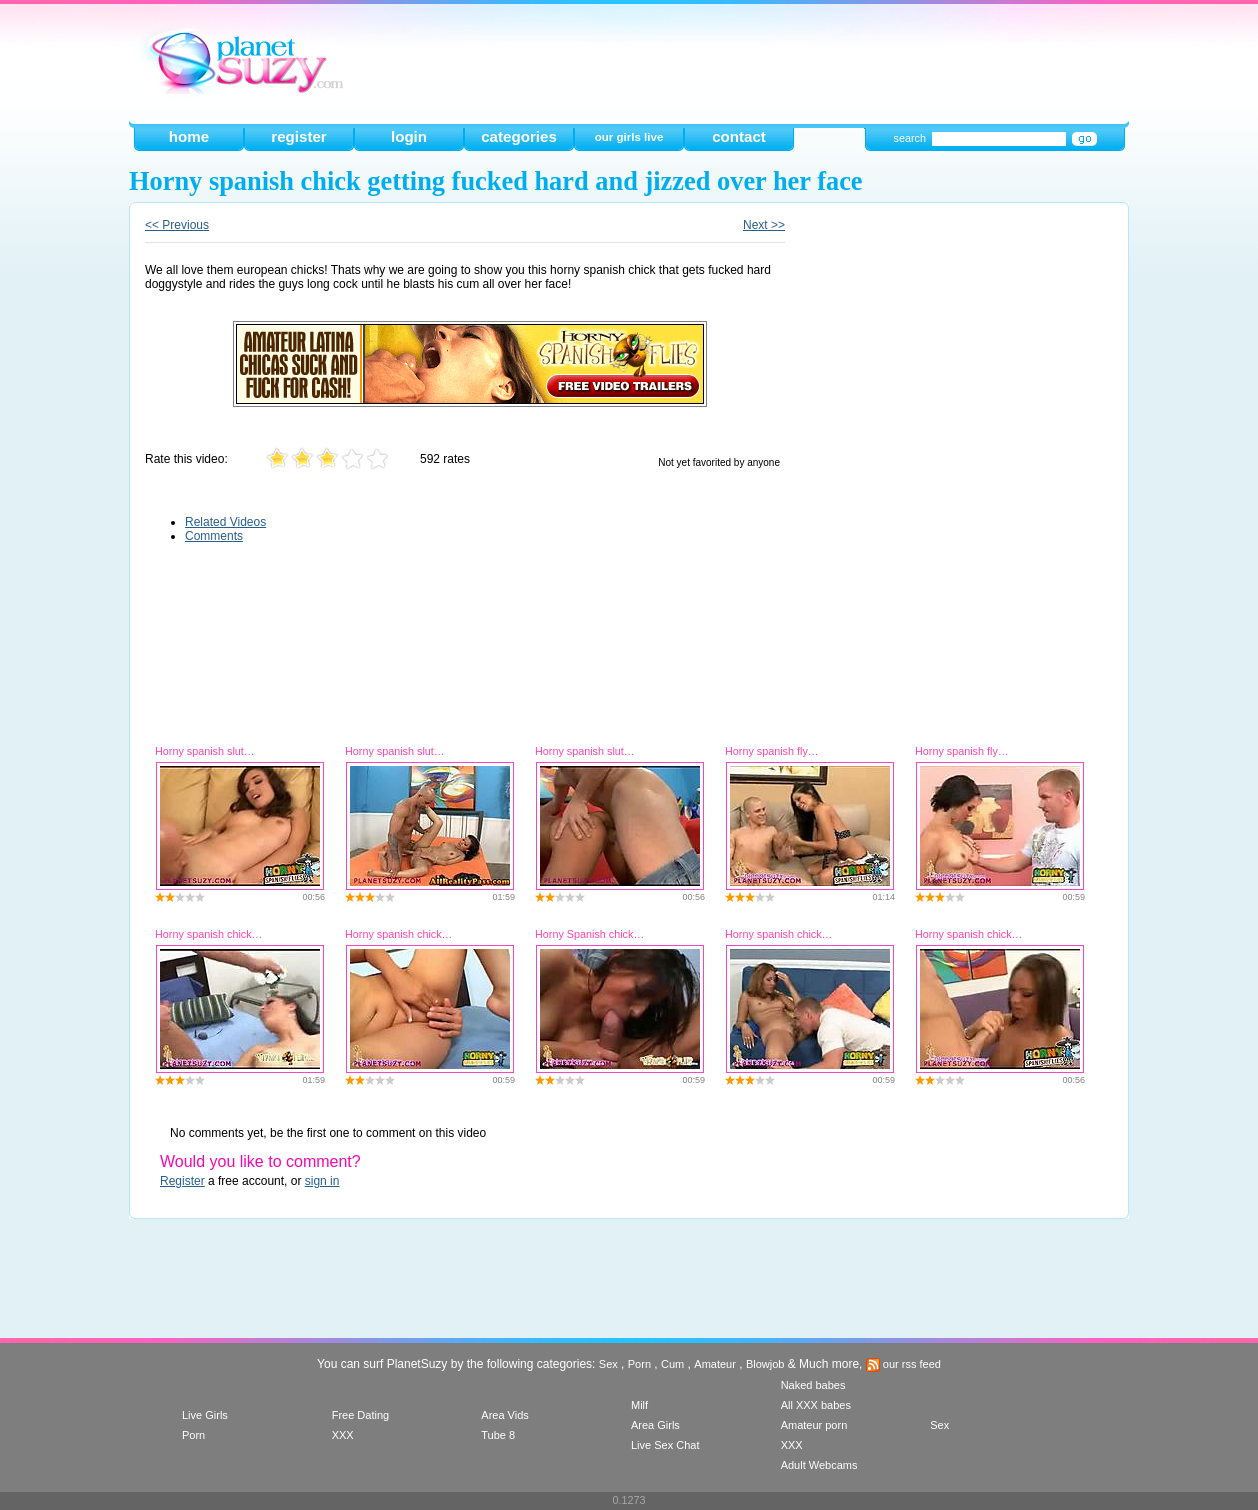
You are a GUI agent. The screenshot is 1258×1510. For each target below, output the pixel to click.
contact (739, 136)
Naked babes (813, 1385)
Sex (608, 1364)
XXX (343, 1435)
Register (182, 1181)
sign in (322, 1181)
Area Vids (505, 1415)
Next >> (764, 225)
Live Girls (205, 1415)
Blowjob (765, 1364)
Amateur (715, 1364)
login (409, 136)
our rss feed (903, 1364)
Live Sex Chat (665, 1445)
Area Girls (655, 1425)
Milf (639, 1405)
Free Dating (360, 1415)
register (298, 136)
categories (519, 136)
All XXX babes (816, 1405)
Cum (672, 1364)
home (189, 136)
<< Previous (177, 225)
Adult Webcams (819, 1465)
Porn (639, 1364)
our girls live (629, 137)
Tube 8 (498, 1435)
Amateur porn (814, 1425)
